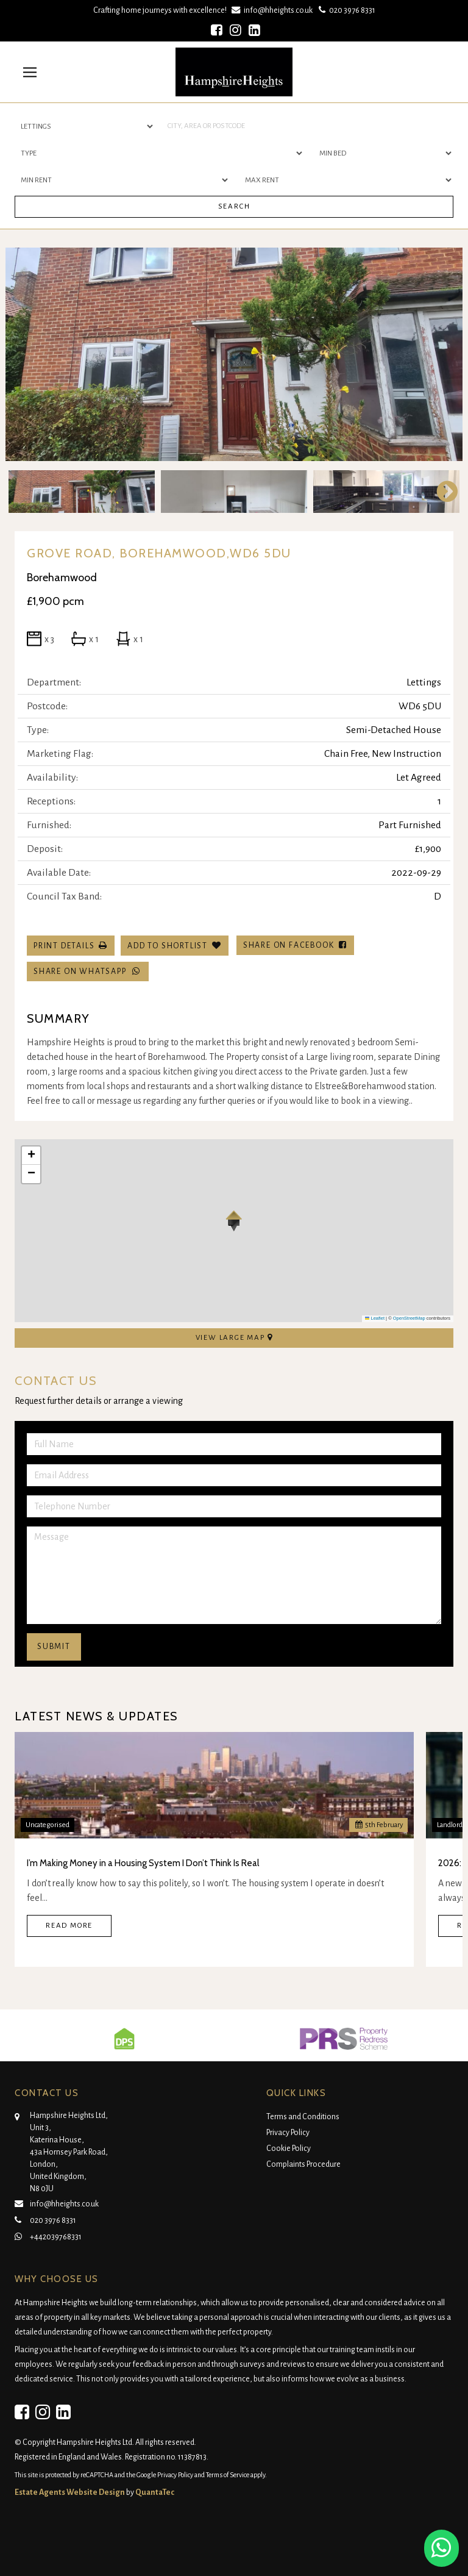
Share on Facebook (295, 945)
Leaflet (375, 1318)
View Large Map (234, 1337)
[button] (233, 1221)
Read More (69, 1926)
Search (234, 206)
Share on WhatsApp (88, 971)
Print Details (64, 946)
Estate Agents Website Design (70, 2492)
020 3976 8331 (345, 10)
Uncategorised (47, 1825)
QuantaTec (154, 2492)
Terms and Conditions (302, 2117)
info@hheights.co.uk (273, 10)
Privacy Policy (288, 2132)
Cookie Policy (288, 2148)
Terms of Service (227, 2474)
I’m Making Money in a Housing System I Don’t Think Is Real (143, 1863)
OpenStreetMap (409, 1318)
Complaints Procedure (303, 2164)
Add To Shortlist (167, 946)
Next (441, 491)
